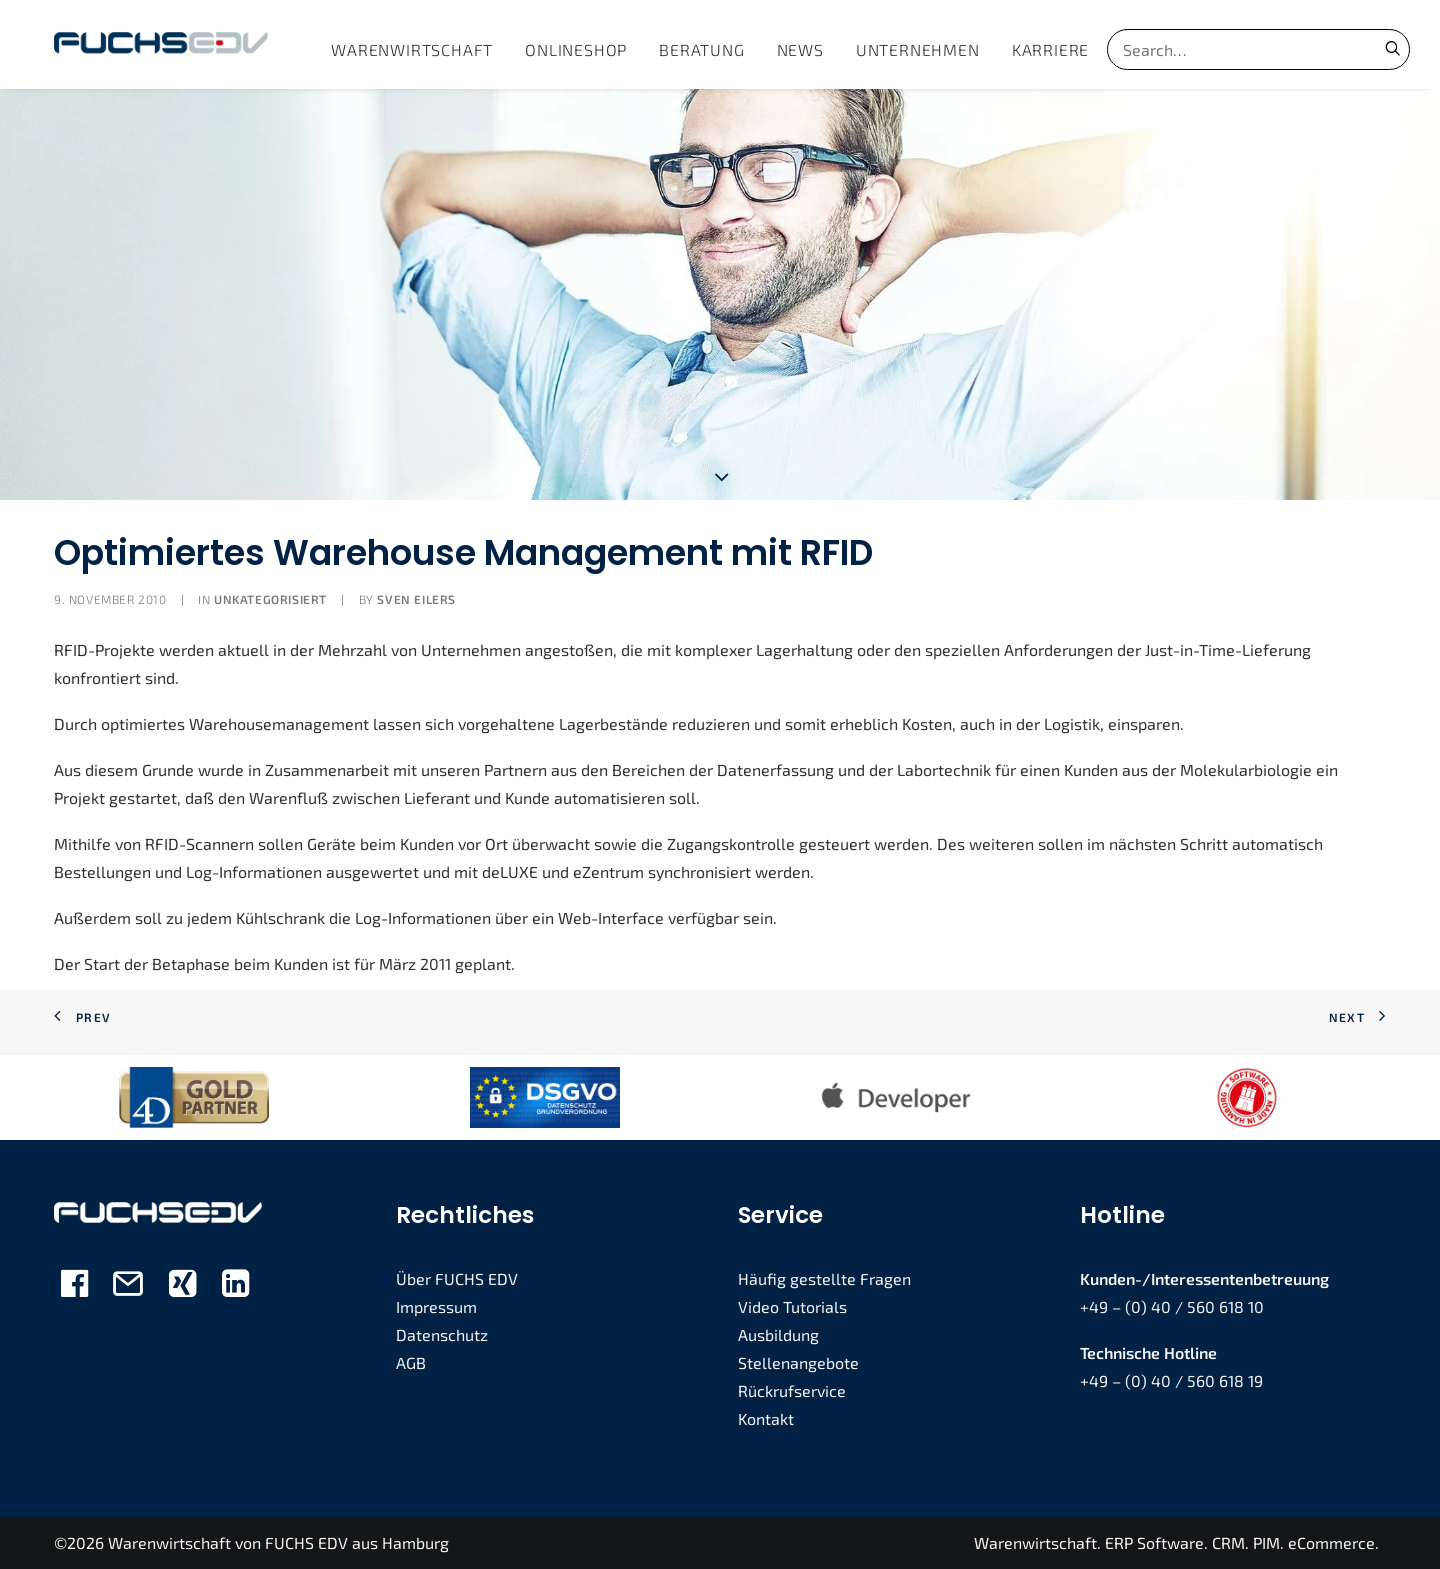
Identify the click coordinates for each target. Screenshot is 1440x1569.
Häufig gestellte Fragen (824, 1278)
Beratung (701, 49)
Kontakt (766, 1418)
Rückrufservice (792, 1390)
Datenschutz (442, 1334)
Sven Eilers (416, 599)
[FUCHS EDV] (161, 44)
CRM (1228, 1542)
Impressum (436, 1306)
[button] (1393, 48)
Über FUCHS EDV (457, 1278)
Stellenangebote (798, 1362)
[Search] (1232, 49)
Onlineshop (576, 49)
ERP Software (1154, 1542)
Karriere (1050, 49)
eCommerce (1331, 1542)
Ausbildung (778, 1334)
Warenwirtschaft (412, 49)
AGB (411, 1362)
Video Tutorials (792, 1306)
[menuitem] (412, 49)
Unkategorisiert (270, 599)
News (800, 49)
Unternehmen (918, 49)
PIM (1266, 1542)
